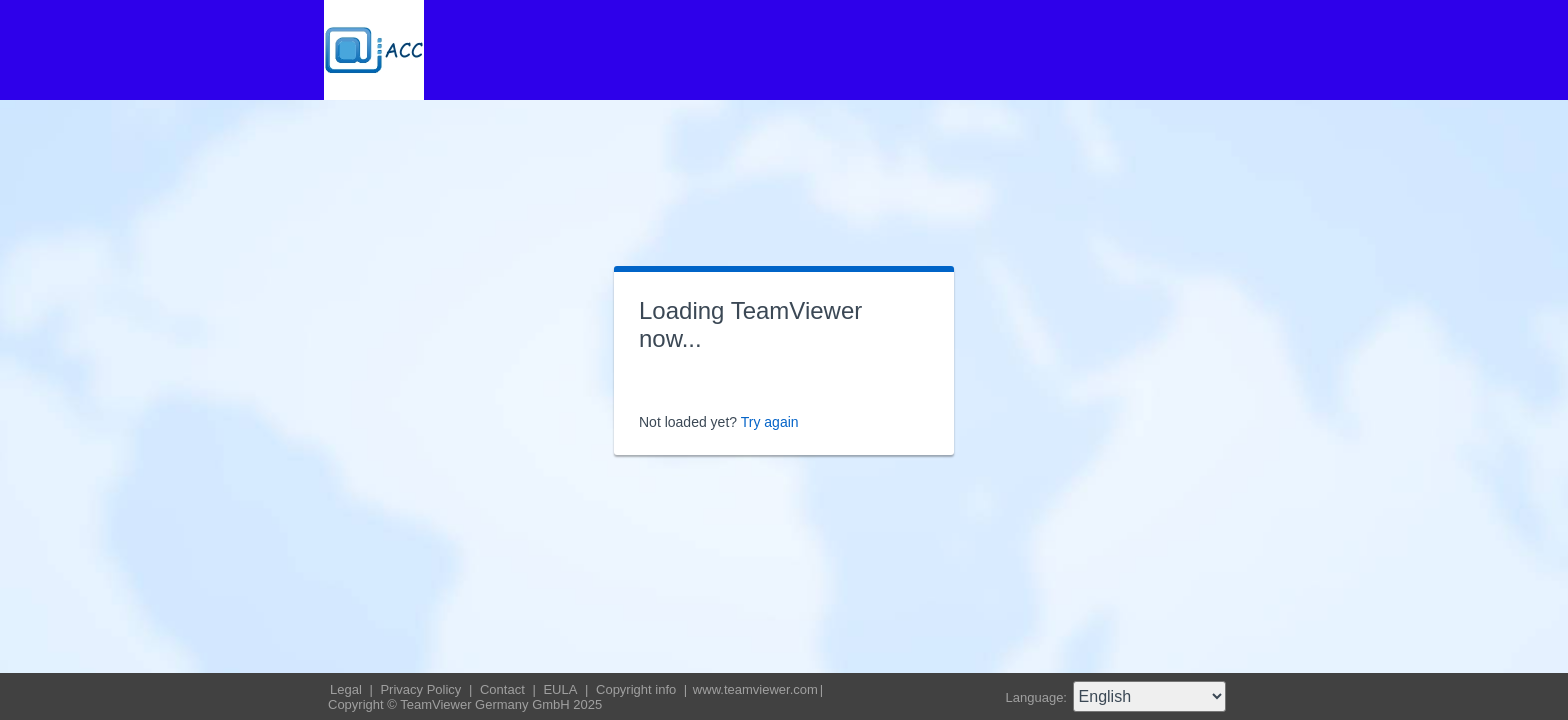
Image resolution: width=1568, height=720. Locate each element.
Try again (770, 422)
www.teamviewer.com (755, 689)
